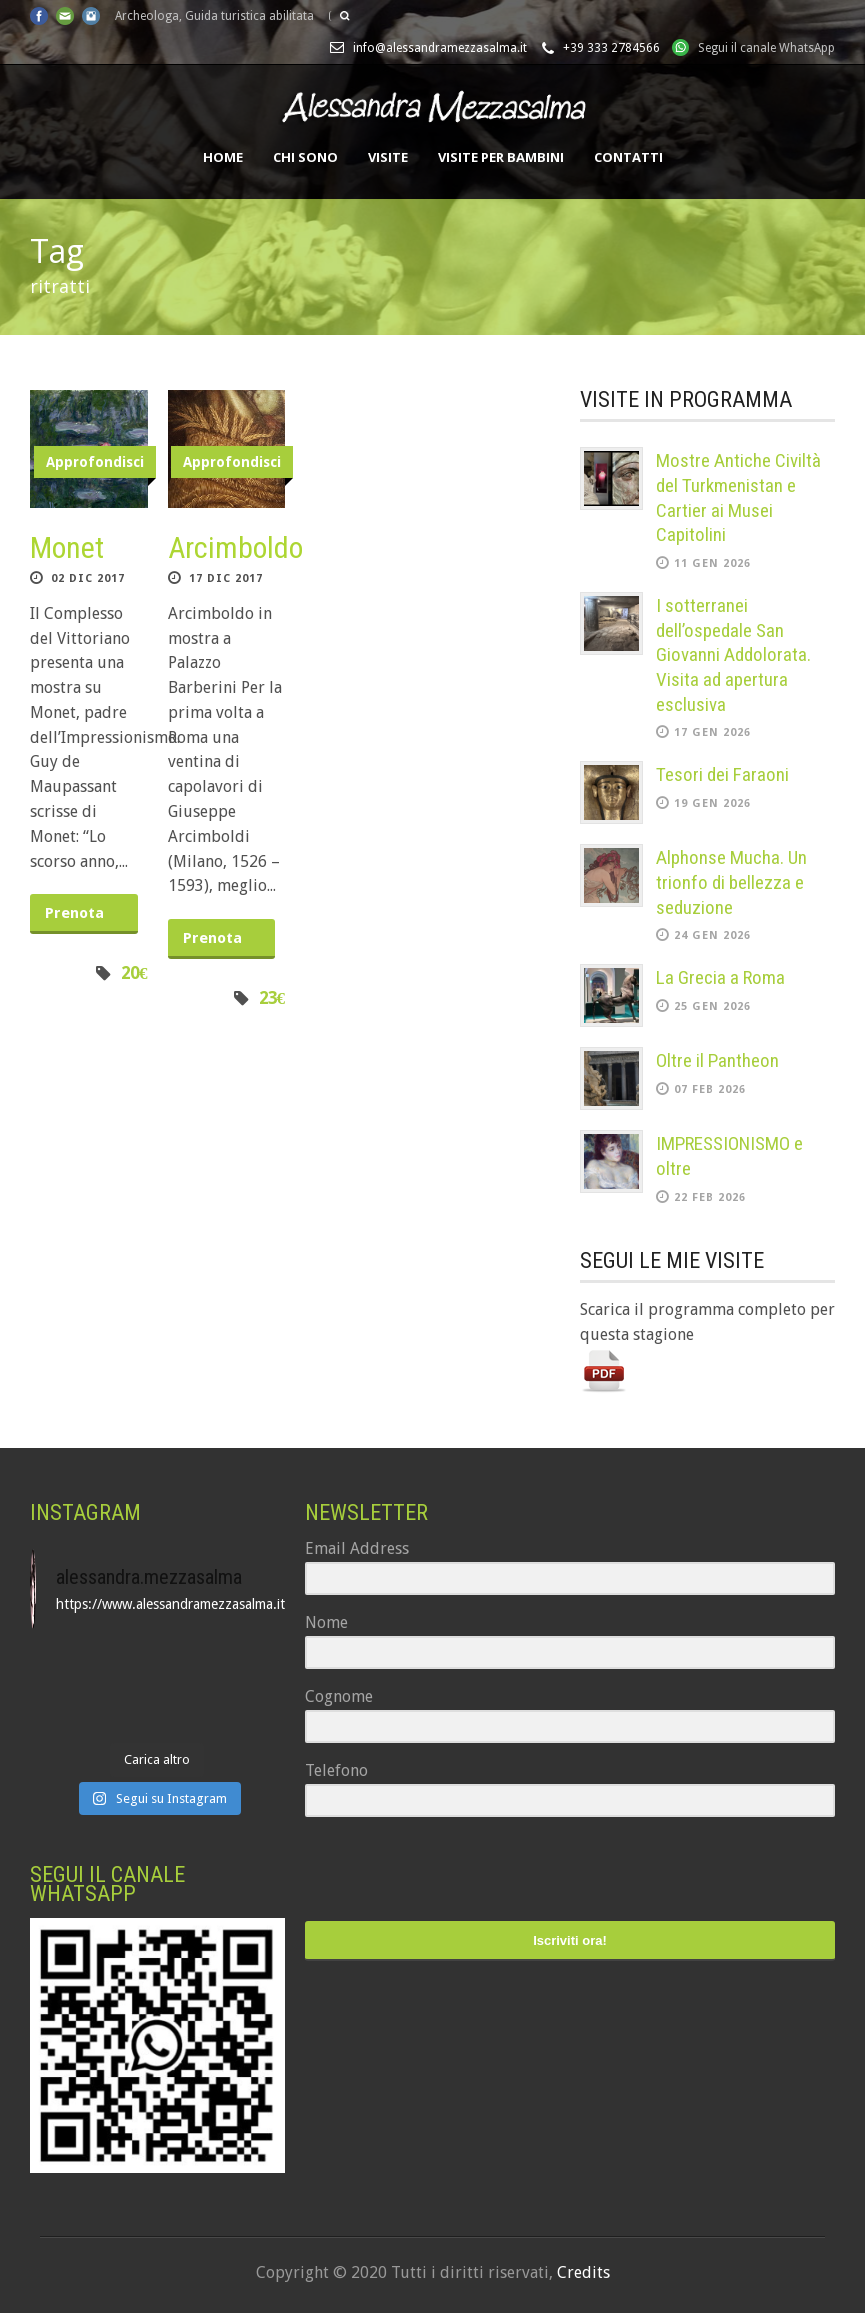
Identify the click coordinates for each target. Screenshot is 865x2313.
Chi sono (305, 157)
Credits (583, 2272)
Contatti (628, 157)
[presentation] (428, 1871)
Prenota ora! (74, 919)
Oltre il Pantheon (717, 1060)
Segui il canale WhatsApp (766, 48)
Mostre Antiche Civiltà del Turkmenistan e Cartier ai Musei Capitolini (738, 497)
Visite (388, 157)
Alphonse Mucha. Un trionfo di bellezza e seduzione (731, 882)
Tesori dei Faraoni (722, 774)
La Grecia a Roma (720, 977)
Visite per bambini (501, 157)
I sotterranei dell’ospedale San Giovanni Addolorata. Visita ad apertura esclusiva (733, 655)
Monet (67, 547)
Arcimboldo (235, 547)
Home (223, 157)
